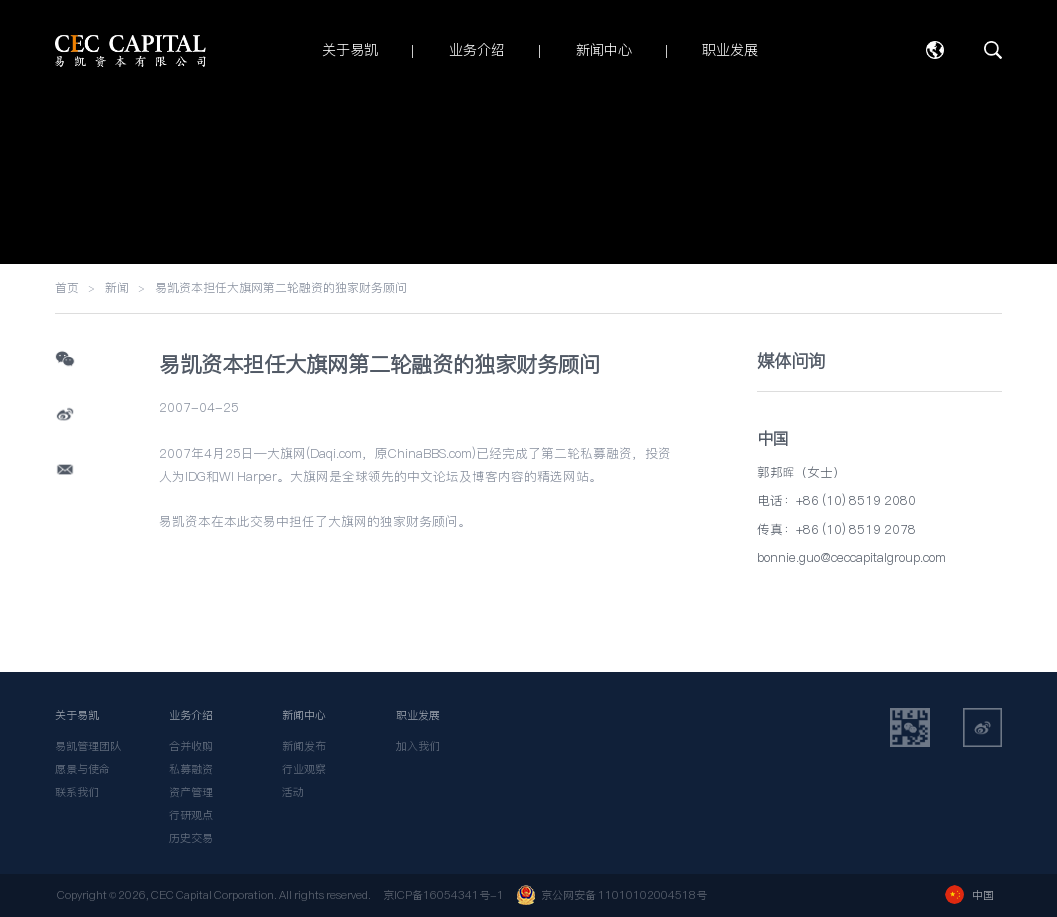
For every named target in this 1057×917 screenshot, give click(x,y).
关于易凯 (77, 715)
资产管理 (191, 792)
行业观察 (304, 769)
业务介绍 (191, 715)
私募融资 (191, 769)
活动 (293, 792)
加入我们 (418, 746)
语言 (935, 50)
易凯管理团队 (88, 746)
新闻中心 (304, 715)
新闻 (117, 287)
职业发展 (418, 715)
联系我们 (77, 792)
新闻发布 (304, 746)
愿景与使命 (82, 769)
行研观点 (191, 815)
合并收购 (191, 746)
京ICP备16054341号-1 (443, 895)
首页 (67, 287)
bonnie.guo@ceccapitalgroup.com (851, 557)
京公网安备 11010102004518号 (611, 895)
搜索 (993, 50)
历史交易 (191, 838)
